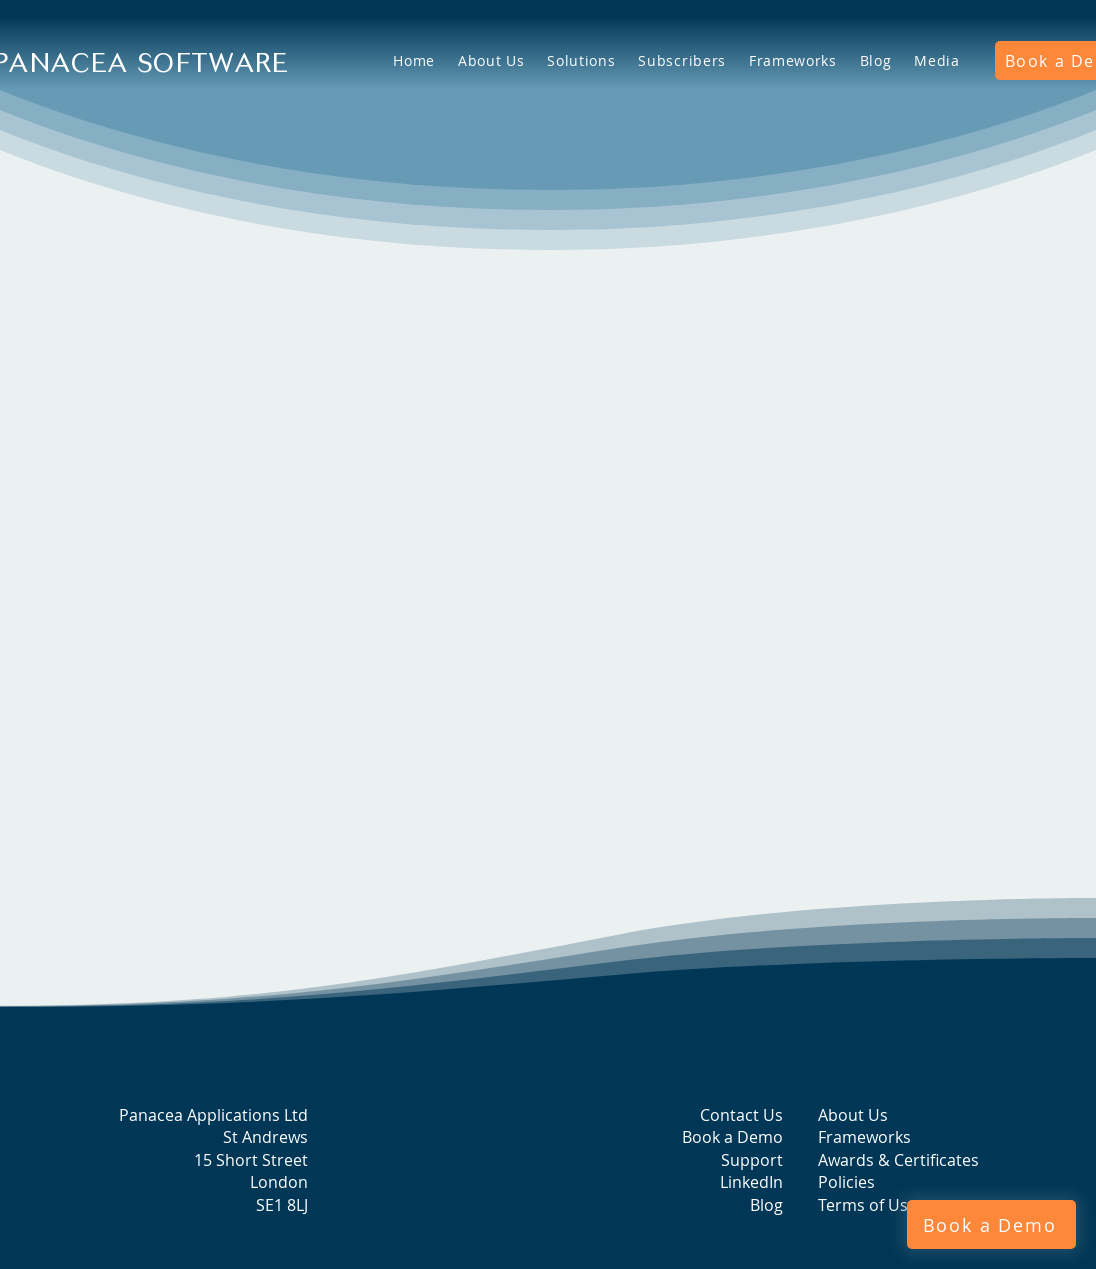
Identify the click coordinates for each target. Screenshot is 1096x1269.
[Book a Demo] (991, 1224)
